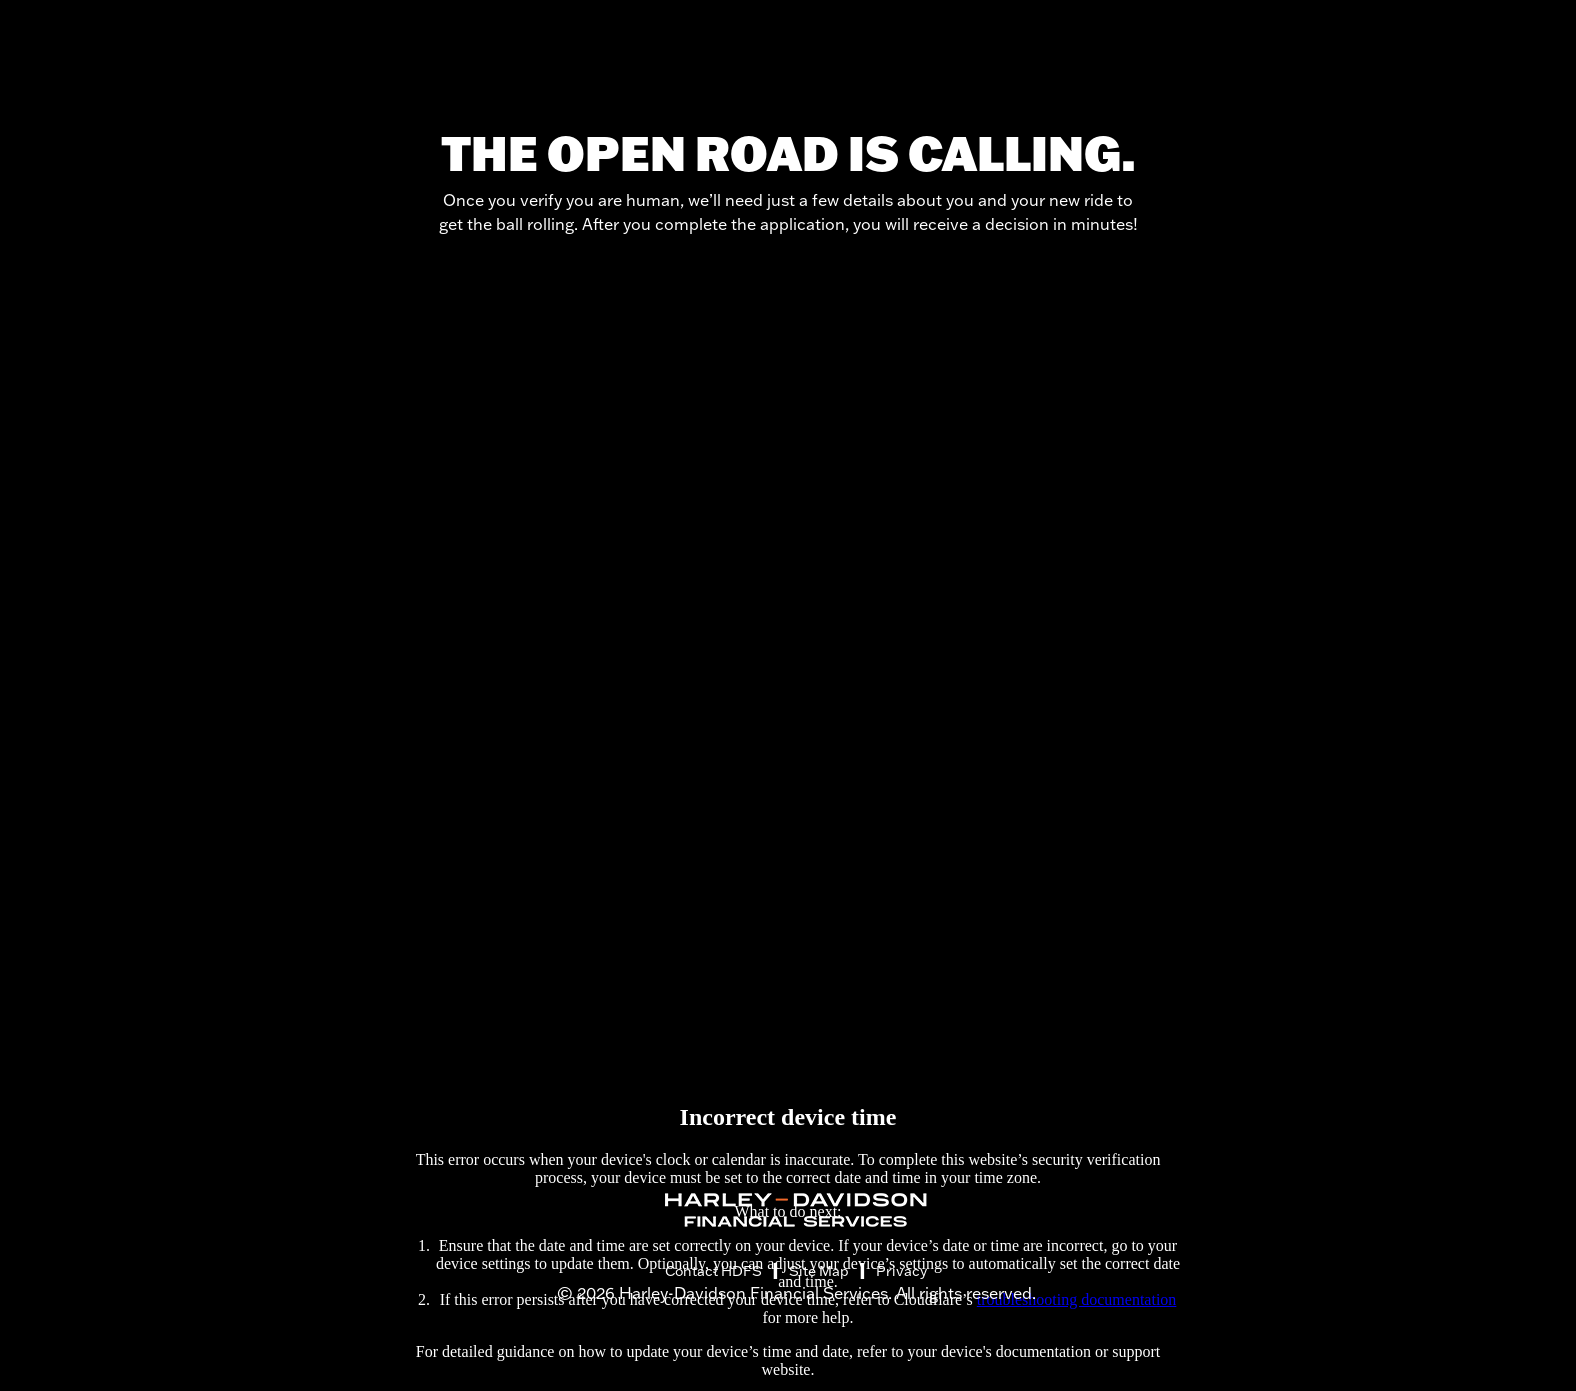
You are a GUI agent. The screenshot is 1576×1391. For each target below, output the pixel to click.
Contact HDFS (713, 1271)
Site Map (819, 1271)
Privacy (901, 1271)
